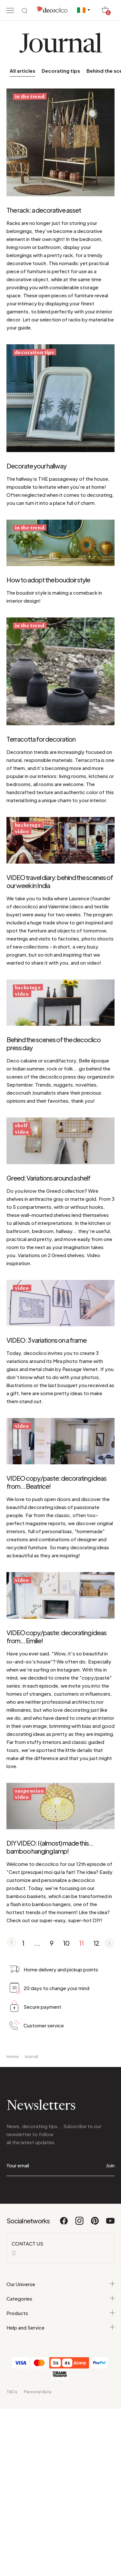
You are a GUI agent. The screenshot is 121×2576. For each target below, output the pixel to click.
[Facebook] (64, 2224)
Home (12, 2056)
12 (96, 1943)
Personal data (37, 2391)
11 (81, 1943)
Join (110, 2165)
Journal (31, 2056)
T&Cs (11, 2391)
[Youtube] (110, 2224)
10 (66, 1943)
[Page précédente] (11, 1943)
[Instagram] (79, 2224)
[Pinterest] (95, 2224)
